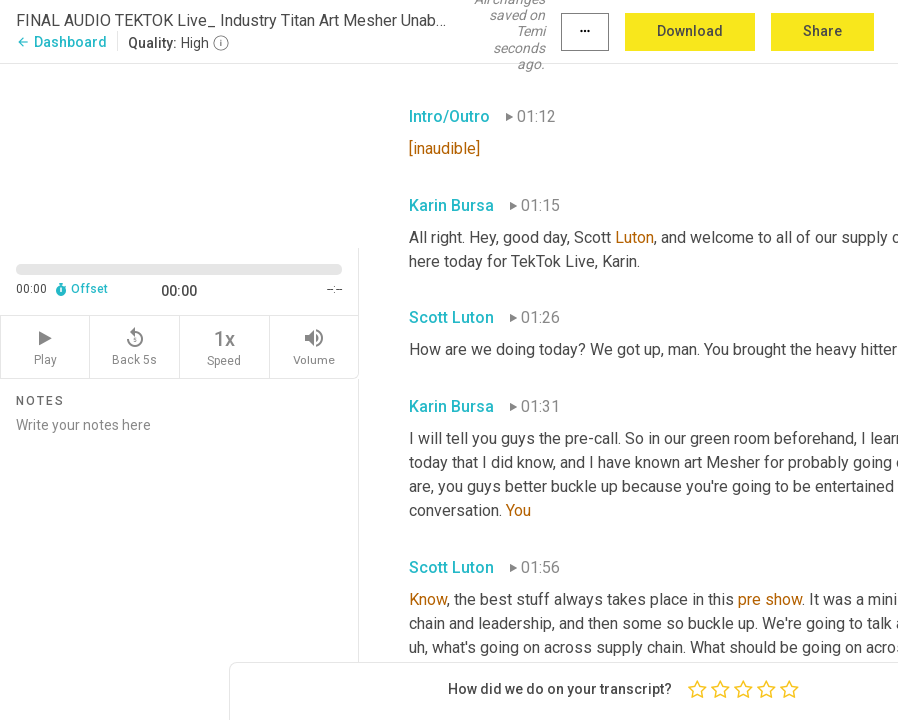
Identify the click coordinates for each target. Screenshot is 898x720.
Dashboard (61, 42)
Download (690, 31)
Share (822, 31)
